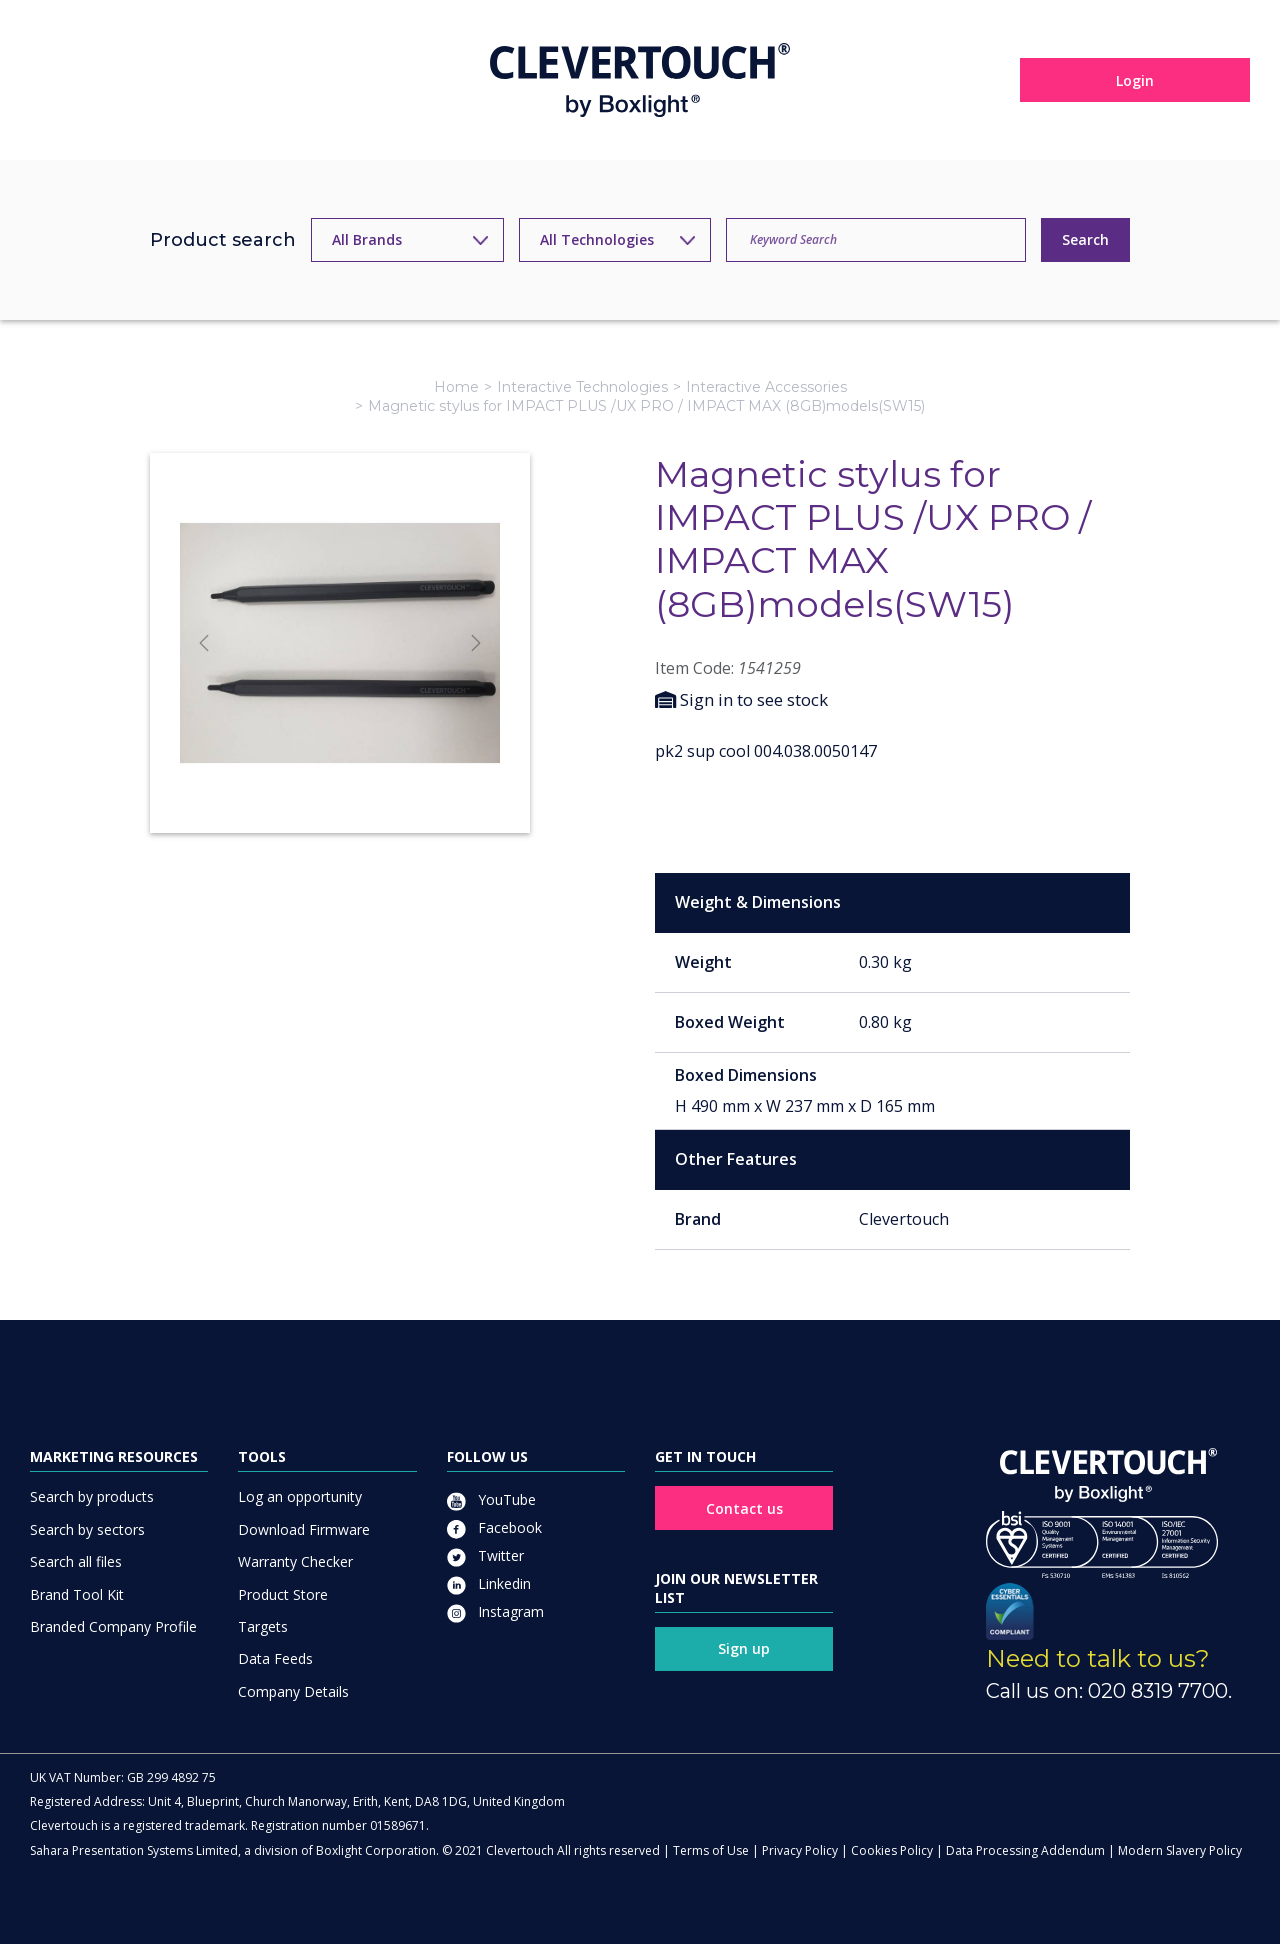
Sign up (744, 1648)
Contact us (744, 1508)
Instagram (495, 1611)
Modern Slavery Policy (1180, 1850)
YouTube (491, 1499)
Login (1135, 80)
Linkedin (489, 1583)
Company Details (293, 1691)
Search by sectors (87, 1529)
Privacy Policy (800, 1850)
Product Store (283, 1594)
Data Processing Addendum (1025, 1850)
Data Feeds (275, 1658)
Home (456, 387)
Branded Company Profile (113, 1626)
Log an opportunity (300, 1496)
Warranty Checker (295, 1561)
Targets (263, 1626)
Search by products (92, 1496)
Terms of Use (711, 1850)
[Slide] (340, 781)
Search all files (76, 1561)
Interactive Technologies (582, 387)
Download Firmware (304, 1529)
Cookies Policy (892, 1850)
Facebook (494, 1527)
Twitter (485, 1555)
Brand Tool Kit (77, 1594)
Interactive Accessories (766, 387)
